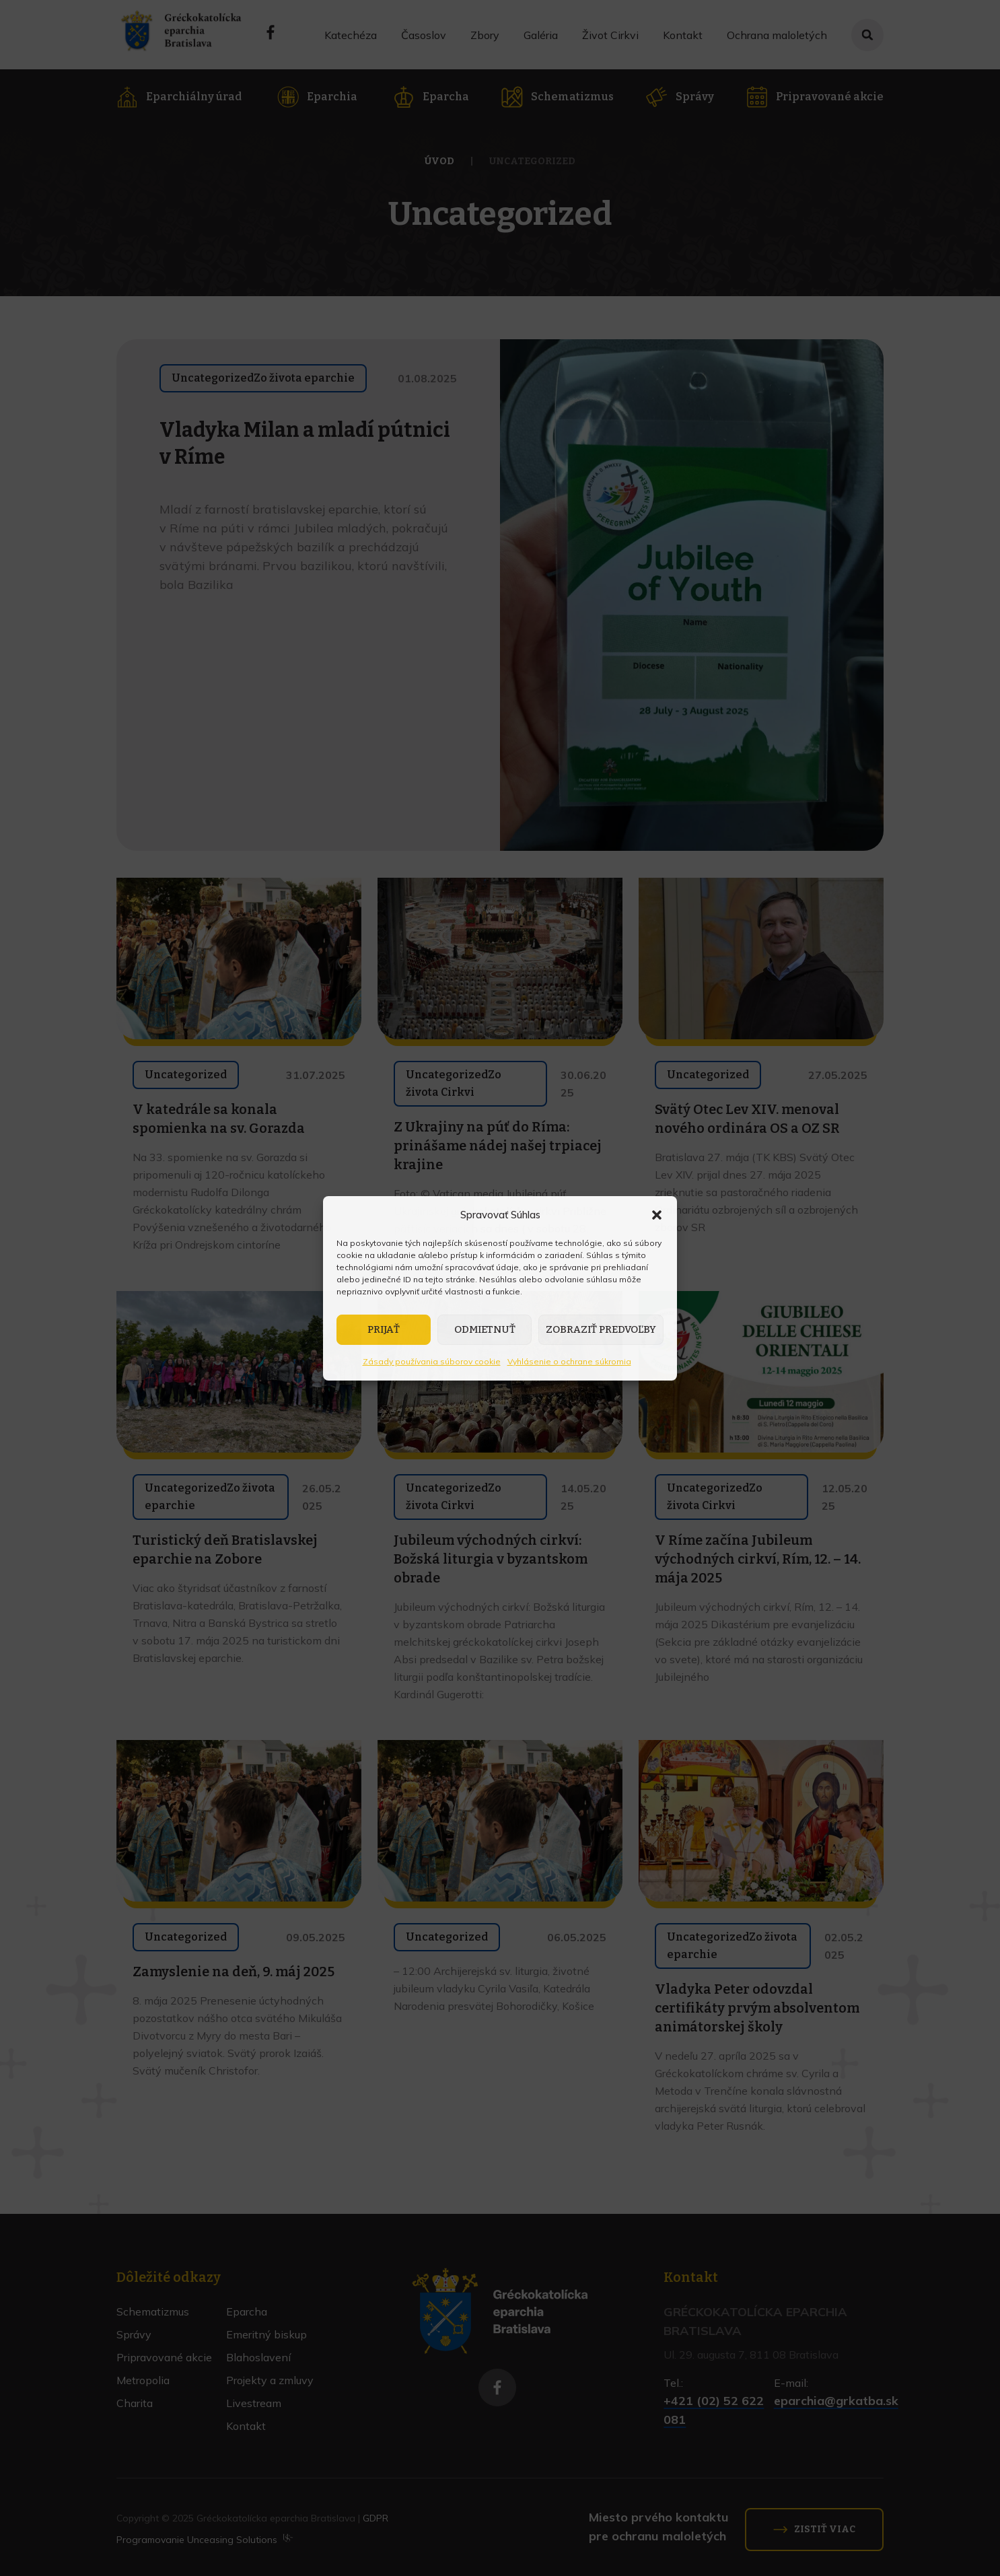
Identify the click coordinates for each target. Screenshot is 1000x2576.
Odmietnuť (484, 1329)
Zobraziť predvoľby (601, 1329)
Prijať (383, 1329)
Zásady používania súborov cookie (432, 1361)
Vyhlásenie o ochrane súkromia (569, 1361)
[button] (657, 1215)
